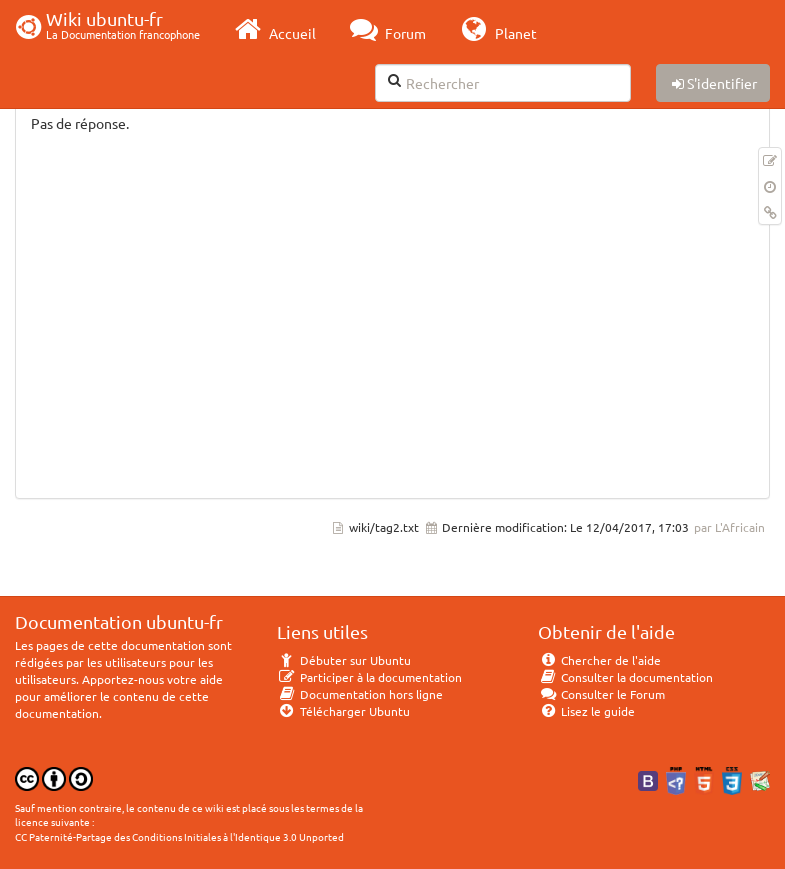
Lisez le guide (586, 711)
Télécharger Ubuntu (343, 711)
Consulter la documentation (625, 677)
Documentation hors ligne (360, 694)
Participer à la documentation (369, 677)
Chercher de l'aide (599, 660)
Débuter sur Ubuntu (344, 660)
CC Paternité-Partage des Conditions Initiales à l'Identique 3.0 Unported (179, 836)
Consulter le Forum (601, 694)
